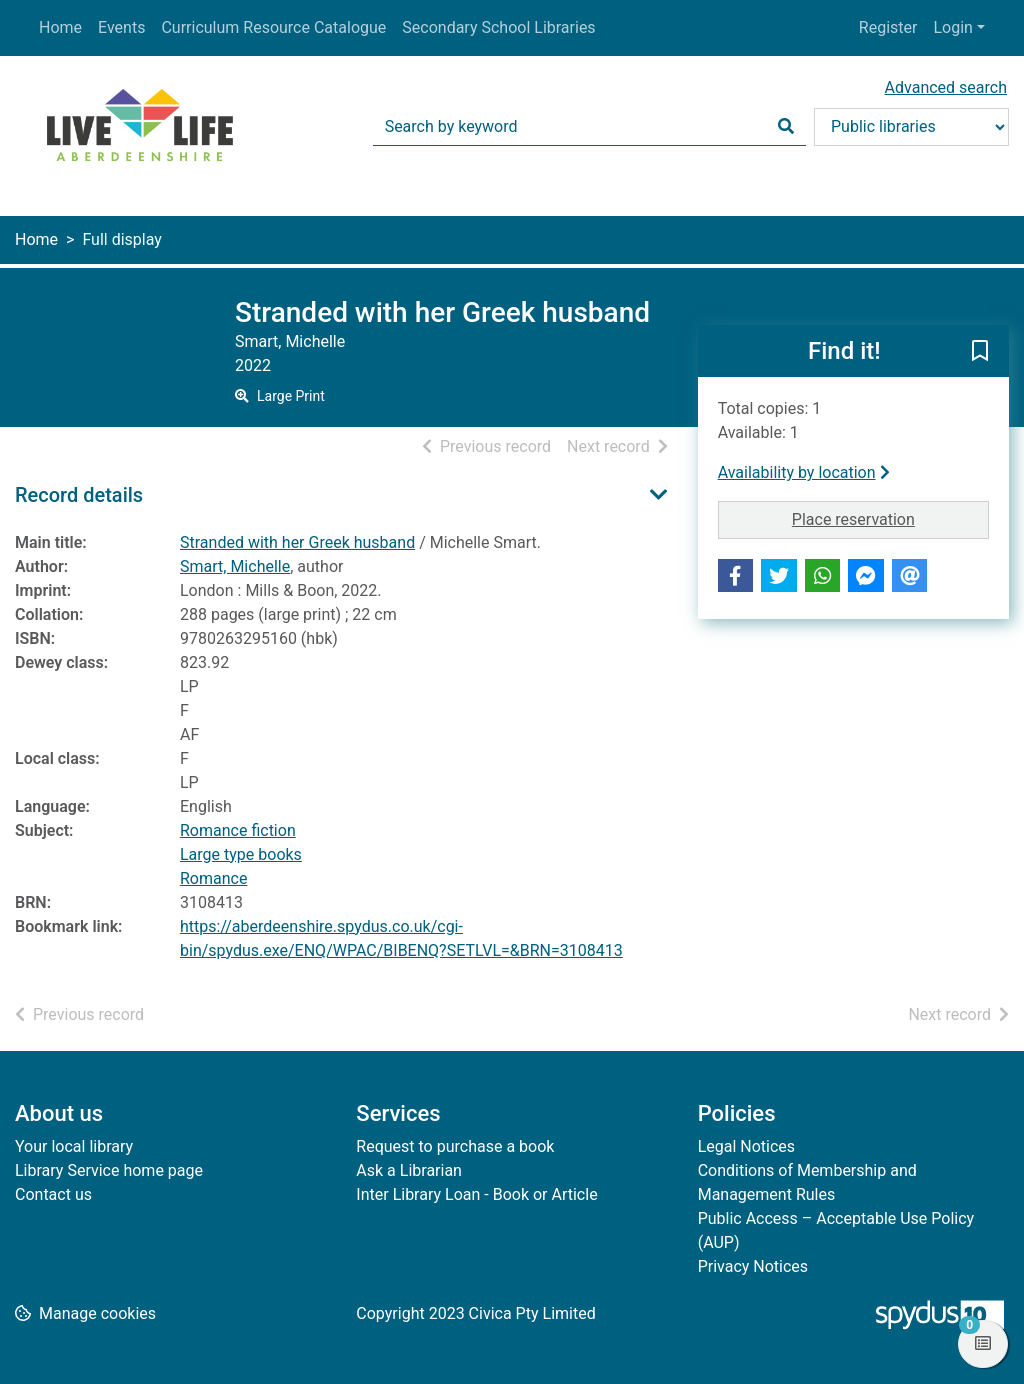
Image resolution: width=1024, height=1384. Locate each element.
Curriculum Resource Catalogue (273, 27)
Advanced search (946, 87)
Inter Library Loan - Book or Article (476, 1194)
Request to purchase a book (455, 1146)
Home (60, 27)
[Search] (786, 127)
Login (952, 27)
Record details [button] (79, 495)
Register (888, 27)
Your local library (74, 1146)
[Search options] (911, 127)
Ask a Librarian (409, 1170)
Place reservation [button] (890, 518)
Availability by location (804, 472)
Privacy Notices (753, 1266)
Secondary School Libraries (498, 27)
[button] (980, 352)
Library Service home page (109, 1170)
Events (121, 27)
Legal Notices (746, 1146)
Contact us (53, 1194)
